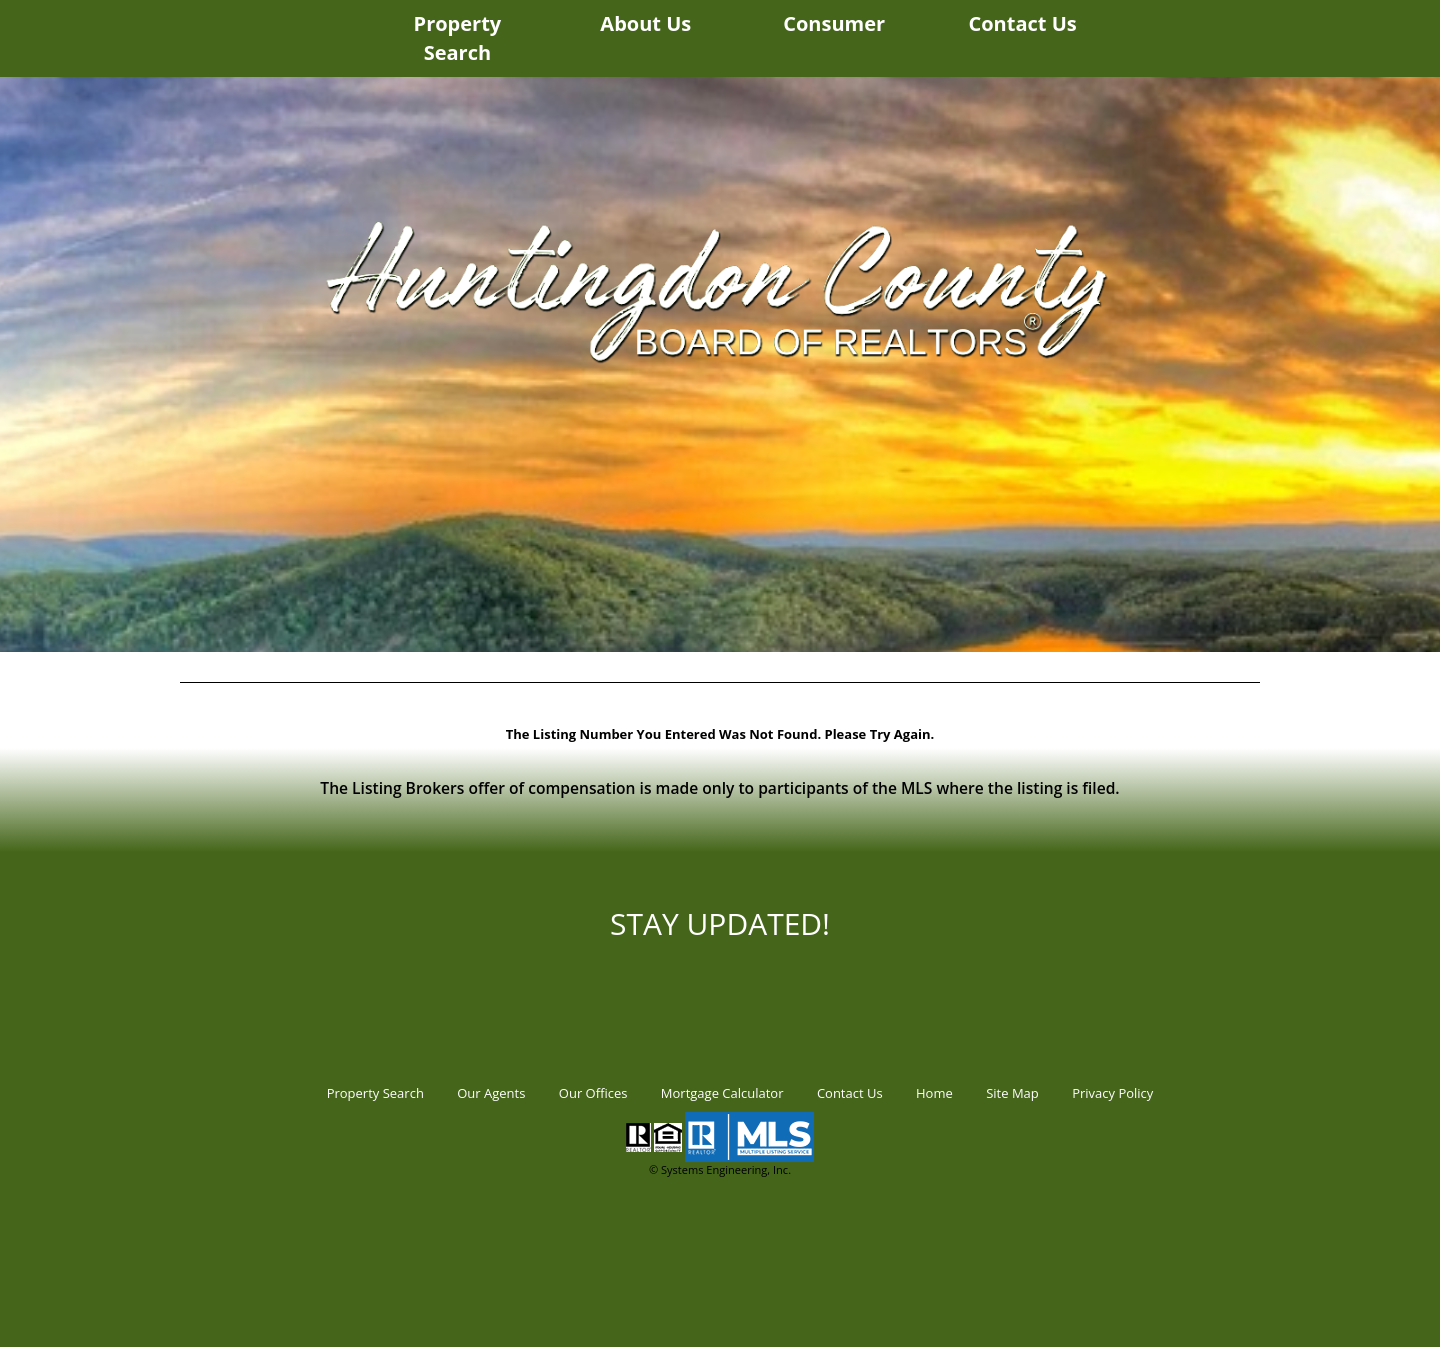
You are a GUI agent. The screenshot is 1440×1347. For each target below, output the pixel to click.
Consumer (834, 23)
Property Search (458, 38)
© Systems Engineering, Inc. (720, 1169)
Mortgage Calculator (722, 1093)
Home (934, 1093)
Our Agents (491, 1093)
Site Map (1012, 1093)
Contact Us (1022, 23)
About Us (645, 23)
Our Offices (593, 1093)
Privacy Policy (1112, 1093)
